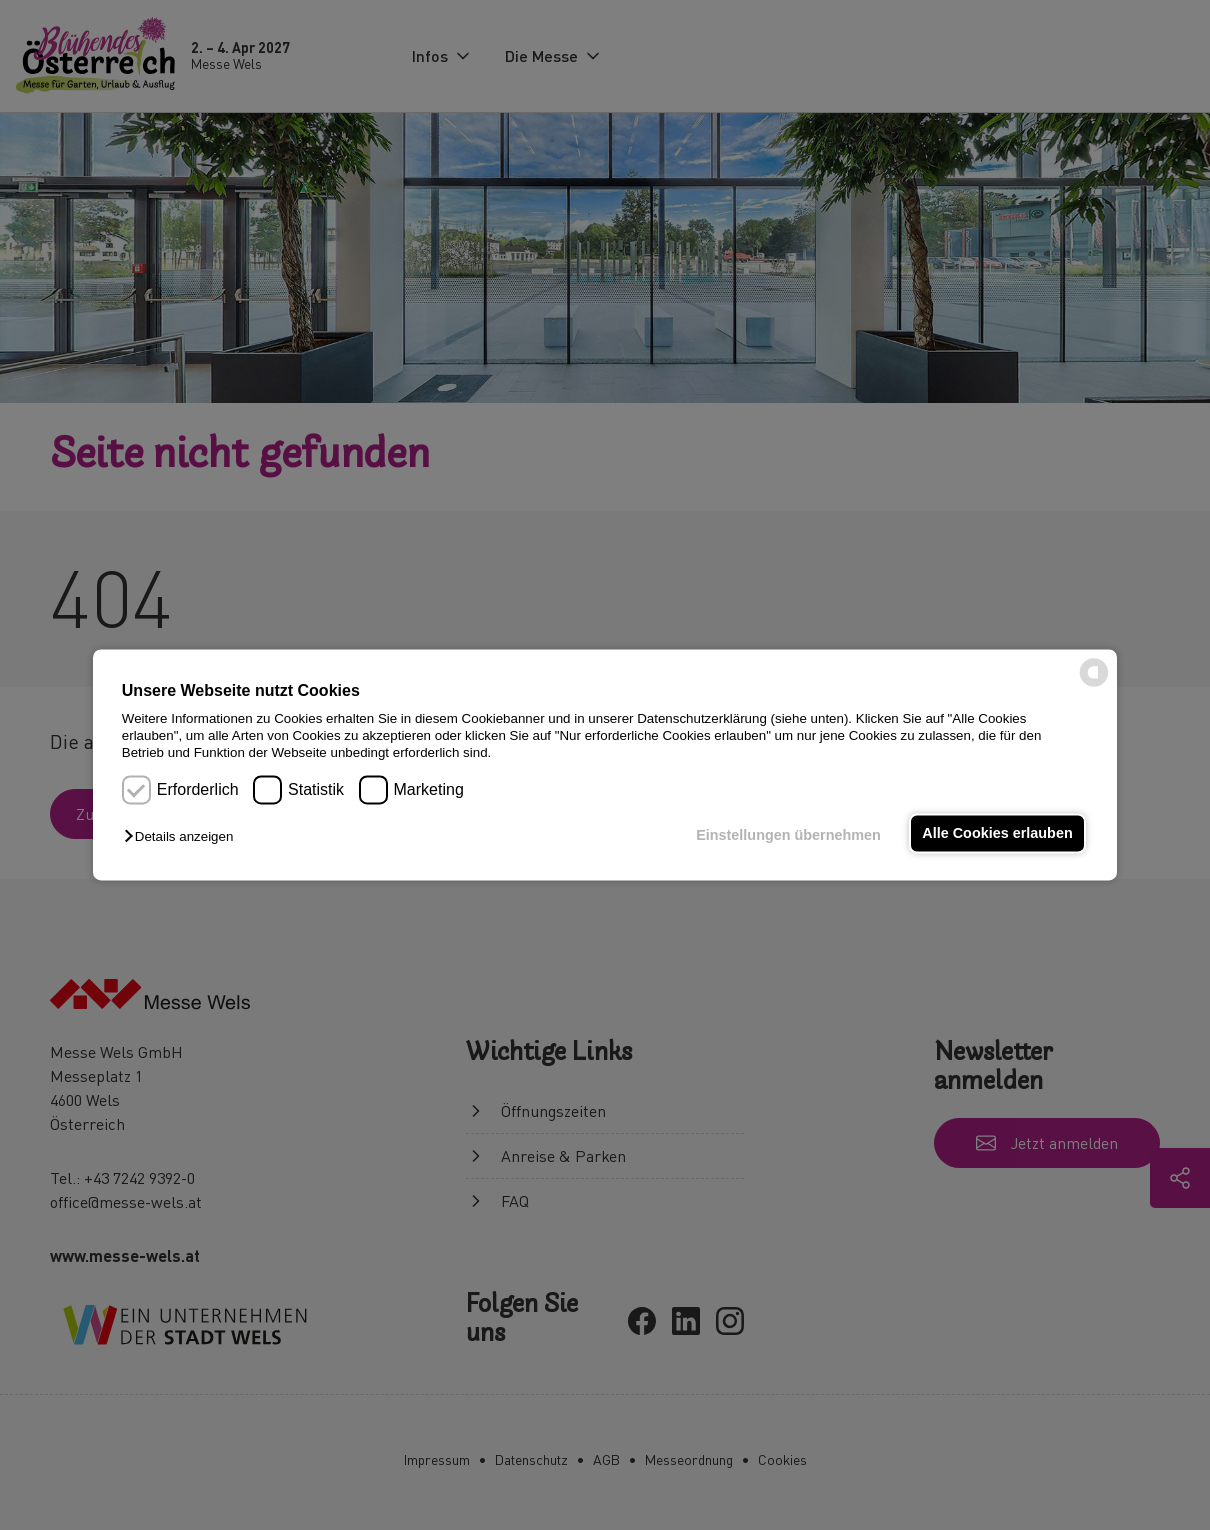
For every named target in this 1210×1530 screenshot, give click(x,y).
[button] (183, 836)
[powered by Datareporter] (1094, 685)
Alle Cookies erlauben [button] (997, 833)
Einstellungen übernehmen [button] (788, 835)
